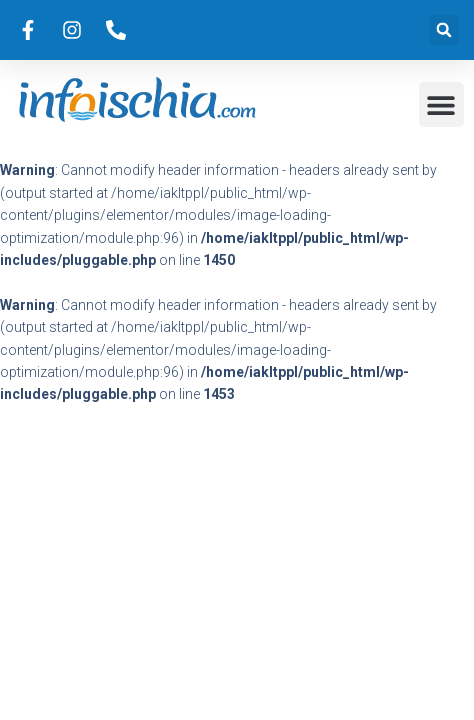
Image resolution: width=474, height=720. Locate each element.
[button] (444, 30)
